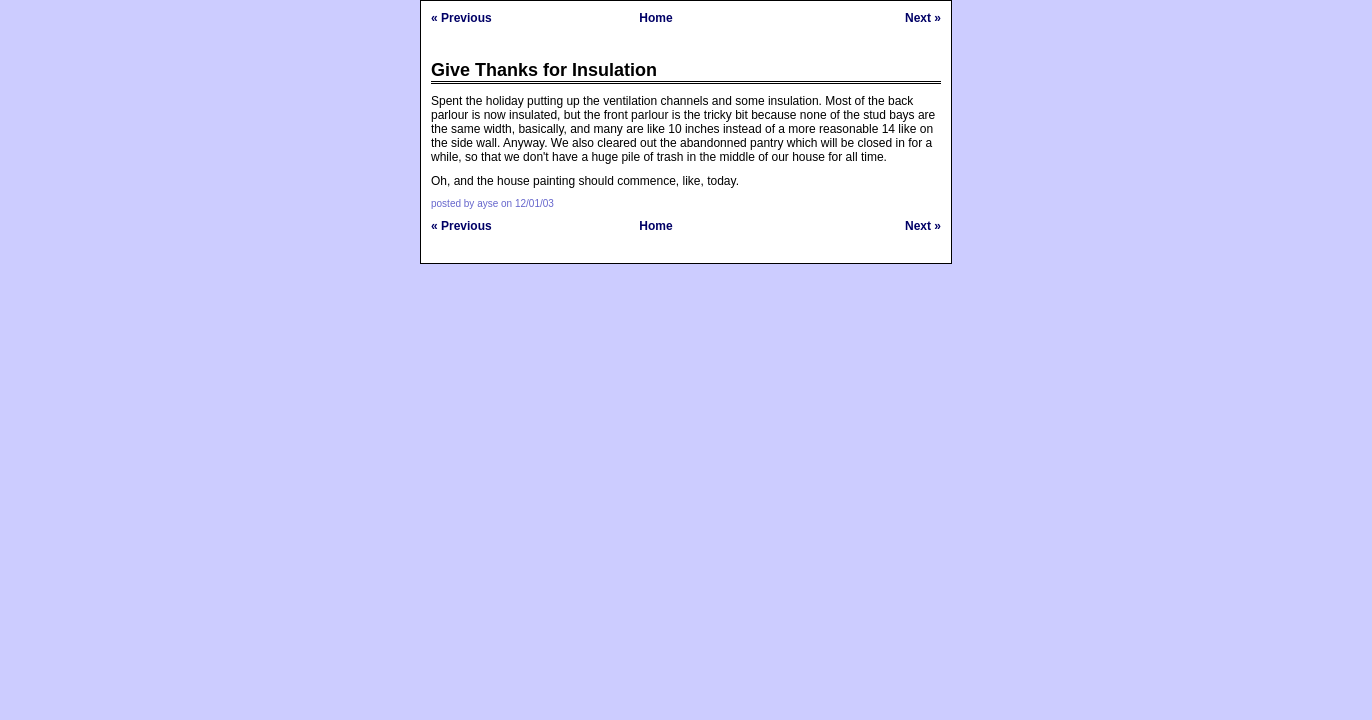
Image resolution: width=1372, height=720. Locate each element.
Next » (923, 18)
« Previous (461, 18)
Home (655, 18)
